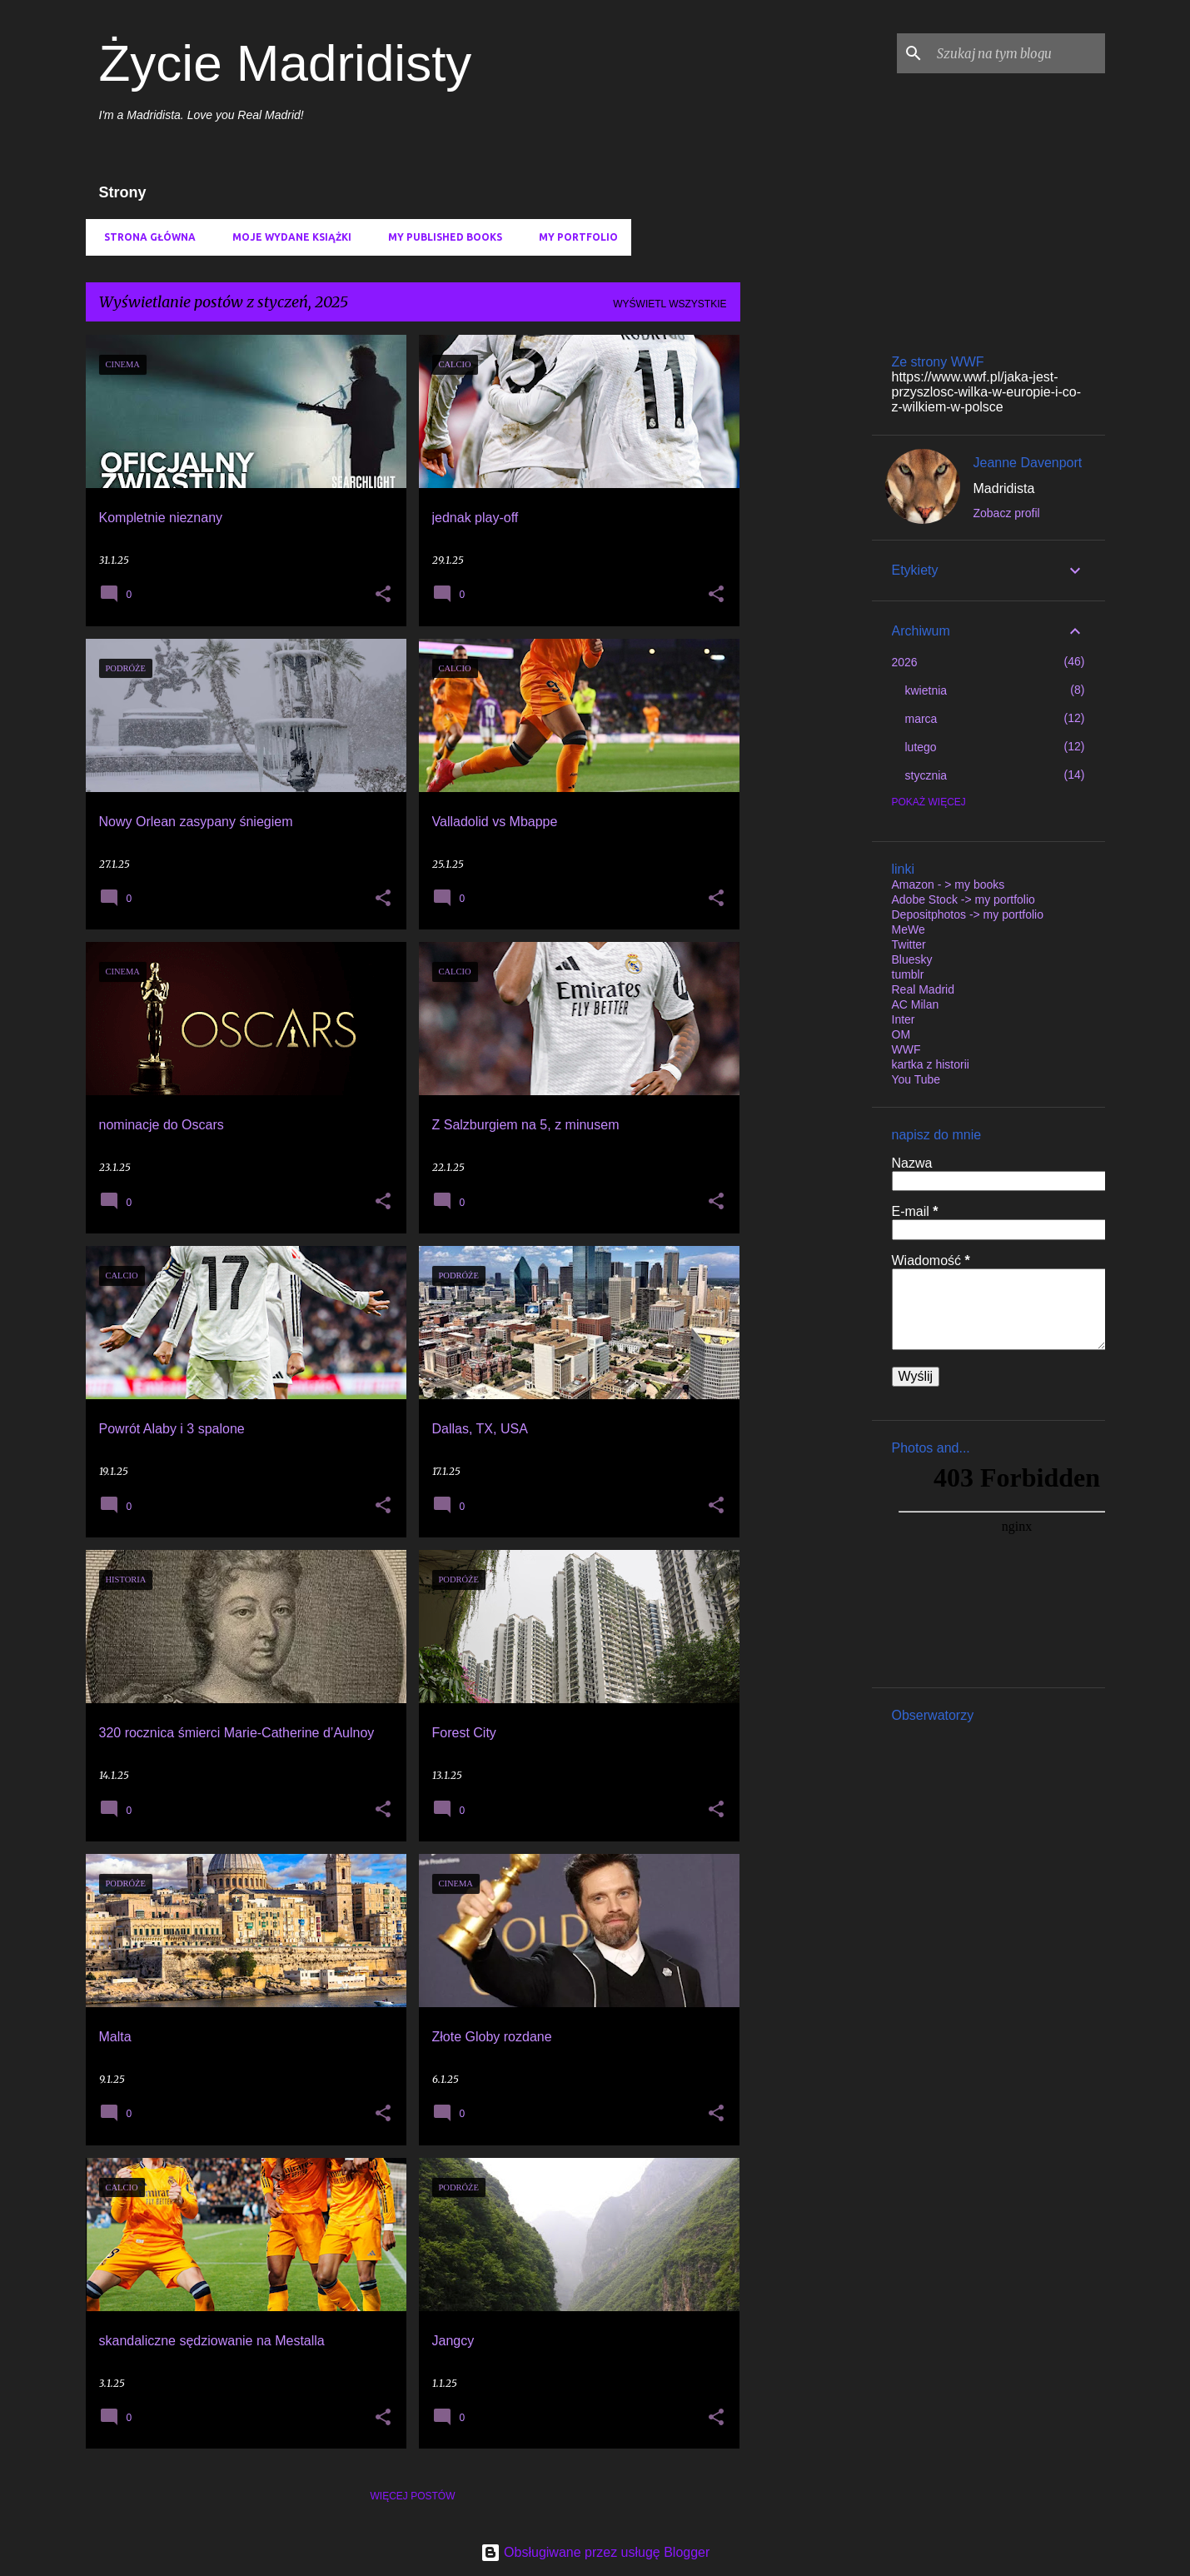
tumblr (908, 974)
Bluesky (912, 959)
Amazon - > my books (948, 884)
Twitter (909, 944)
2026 (905, 662)
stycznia (926, 775)
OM (901, 1034)
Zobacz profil (1006, 513)
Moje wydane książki (286, 237)
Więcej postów (413, 2496)
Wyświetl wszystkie (669, 304)
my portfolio (573, 237)
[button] (383, 595)
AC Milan (915, 1004)
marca (921, 718)
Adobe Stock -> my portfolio (963, 899)
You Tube (916, 1079)
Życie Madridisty (285, 63)
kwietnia (926, 690)
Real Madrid (923, 989)
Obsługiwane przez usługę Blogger (595, 2552)
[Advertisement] (806, 585)
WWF (906, 1049)
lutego (921, 747)
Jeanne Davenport (1028, 463)
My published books (440, 237)
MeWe (908, 929)
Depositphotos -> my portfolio (967, 914)
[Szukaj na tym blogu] (1017, 53)
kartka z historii (930, 1064)
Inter (903, 1019)
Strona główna (145, 237)
